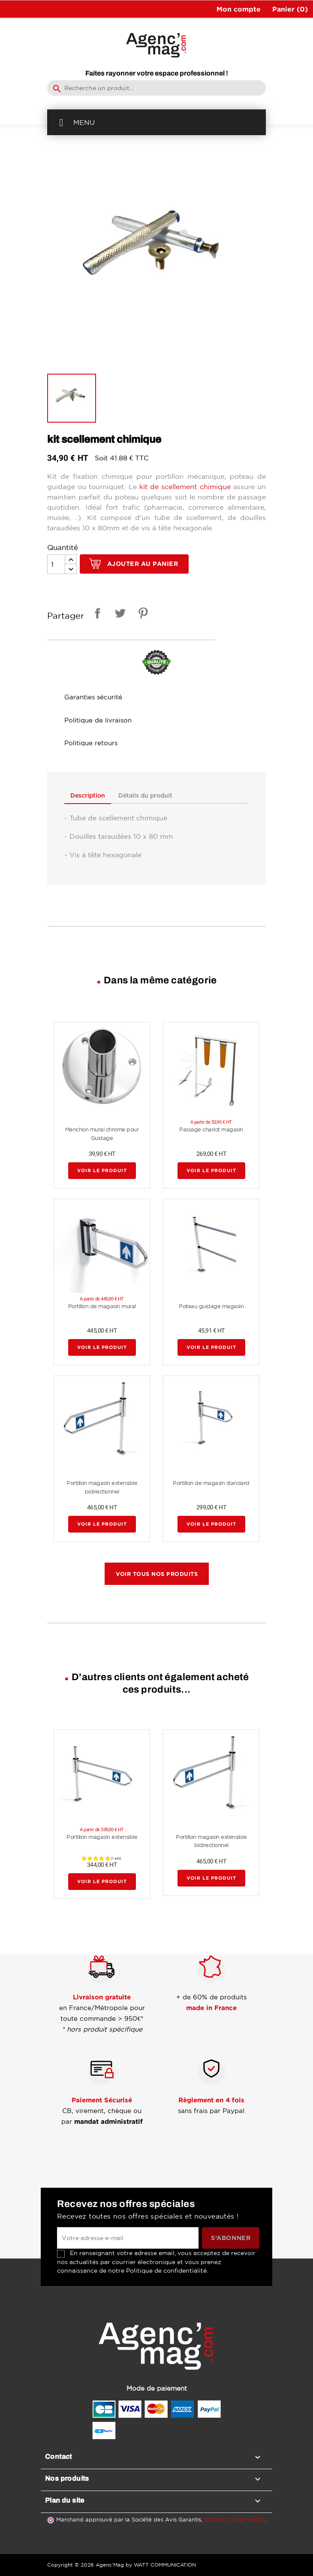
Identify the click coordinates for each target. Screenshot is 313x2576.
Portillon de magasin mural (102, 1306)
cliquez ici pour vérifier (235, 2519)
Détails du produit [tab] (147, 795)
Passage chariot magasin (211, 1130)
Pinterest (141, 614)
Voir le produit (102, 1170)
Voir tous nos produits (157, 1574)
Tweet (118, 614)
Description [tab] (88, 795)
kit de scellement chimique (185, 486)
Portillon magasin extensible (101, 1837)
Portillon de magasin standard (211, 1483)
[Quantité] (56, 564)
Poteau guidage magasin (211, 1306)
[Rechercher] (156, 88)
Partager (96, 614)
